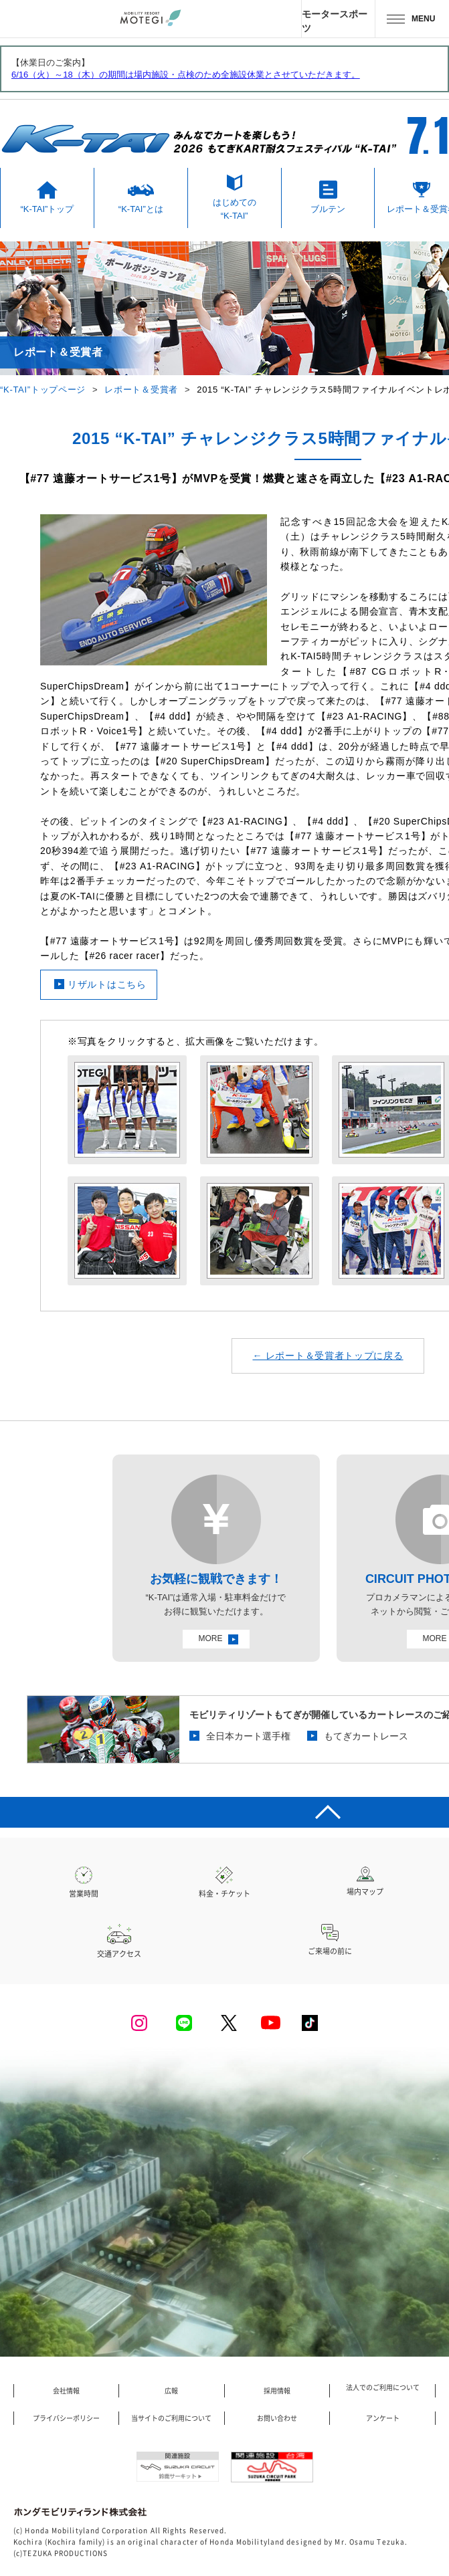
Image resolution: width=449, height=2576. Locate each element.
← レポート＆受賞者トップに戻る (327, 1355)
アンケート (382, 2418)
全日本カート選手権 (248, 1736)
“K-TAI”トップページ (43, 390)
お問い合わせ (277, 2418)
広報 (171, 2390)
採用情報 (277, 2390)
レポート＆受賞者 (141, 390)
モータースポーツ (334, 20)
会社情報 (66, 2390)
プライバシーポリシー (66, 2418)
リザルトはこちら (107, 984)
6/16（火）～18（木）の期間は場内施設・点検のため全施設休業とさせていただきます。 (185, 75)
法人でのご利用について (383, 2387)
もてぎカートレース (366, 1736)
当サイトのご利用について (171, 2418)
